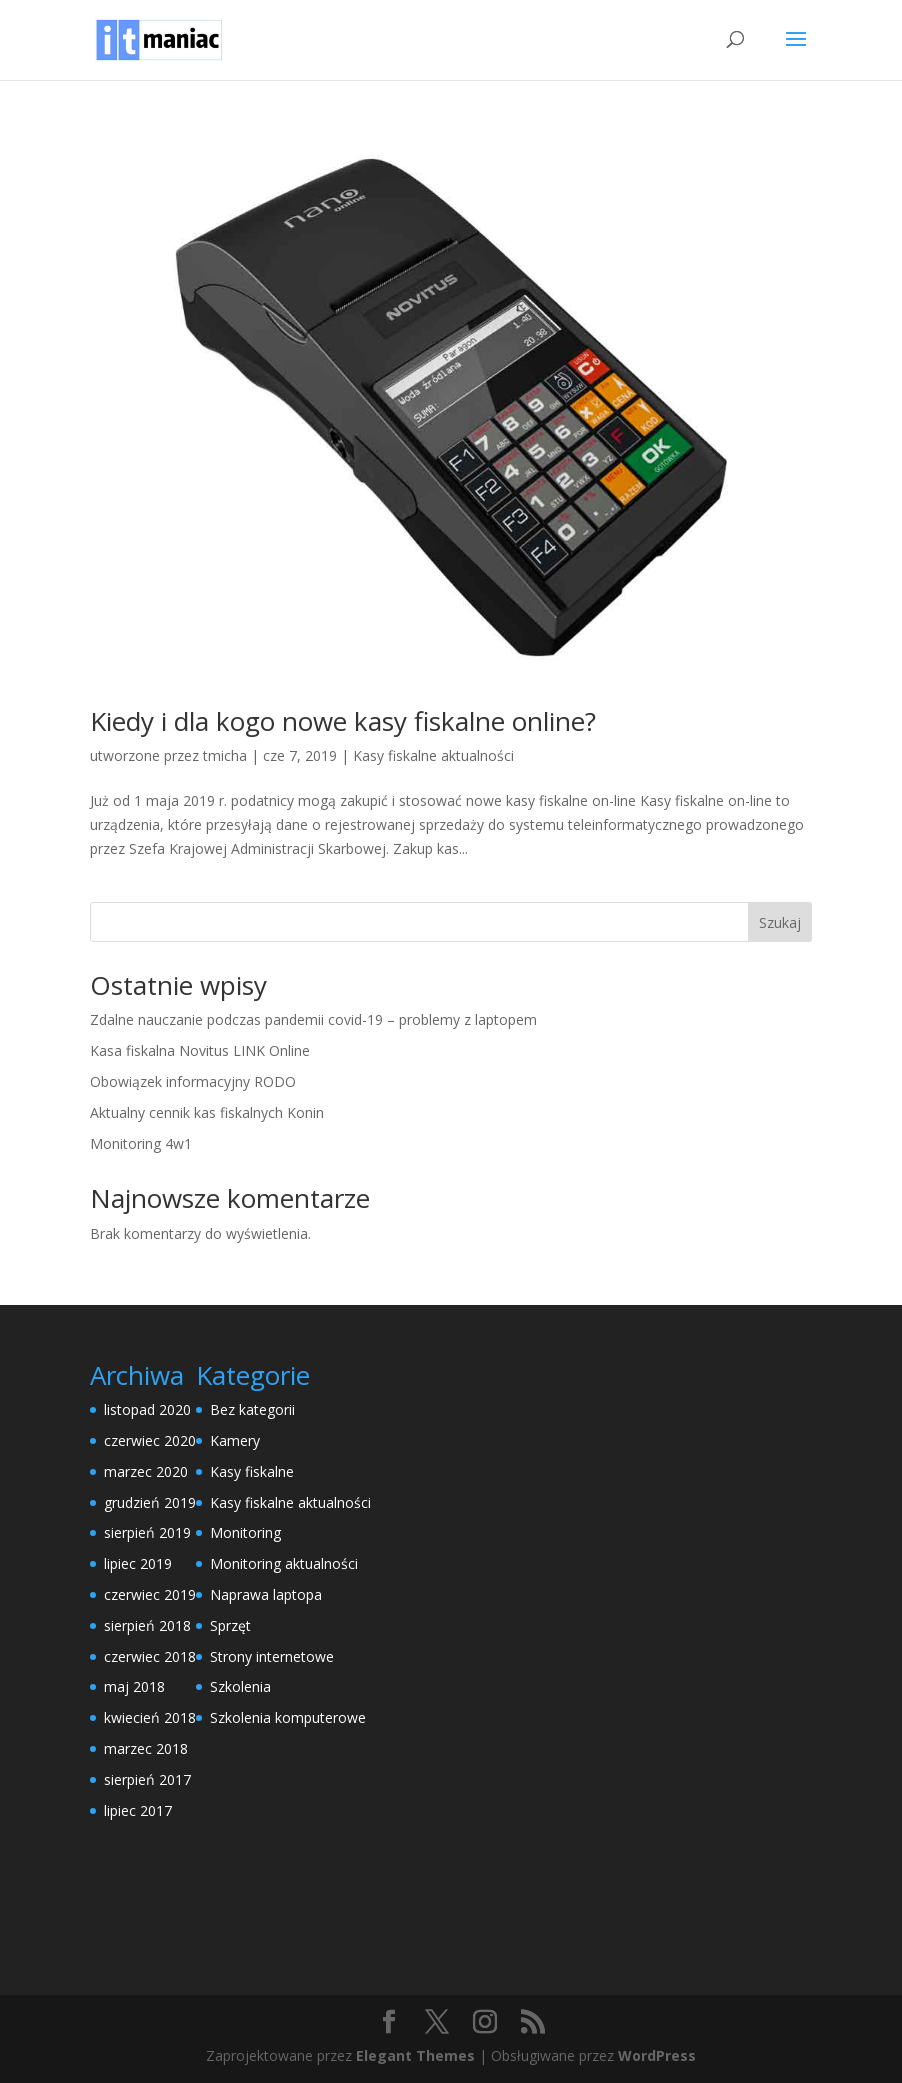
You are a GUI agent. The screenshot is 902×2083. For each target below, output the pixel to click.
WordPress (657, 2055)
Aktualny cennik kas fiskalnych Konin (207, 1112)
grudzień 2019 (150, 1502)
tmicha (225, 755)
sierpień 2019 (147, 1532)
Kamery (235, 1440)
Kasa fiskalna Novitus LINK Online (200, 1050)
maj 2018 (134, 1686)
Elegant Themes (415, 2055)
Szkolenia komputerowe (288, 1717)
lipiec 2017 (138, 1810)
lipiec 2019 (138, 1563)
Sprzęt (230, 1625)
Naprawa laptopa (266, 1594)
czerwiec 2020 (150, 1440)
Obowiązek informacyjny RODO (193, 1081)
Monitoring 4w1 (141, 1143)
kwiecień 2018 (150, 1717)
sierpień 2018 (147, 1625)
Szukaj (780, 922)
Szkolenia (240, 1686)
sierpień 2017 (147, 1779)
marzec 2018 (146, 1748)
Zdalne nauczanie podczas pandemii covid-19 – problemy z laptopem (313, 1019)
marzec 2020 (146, 1471)
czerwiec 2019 (150, 1594)
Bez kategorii (252, 1409)
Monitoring (245, 1532)
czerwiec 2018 (150, 1656)
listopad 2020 (147, 1409)
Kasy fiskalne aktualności (433, 755)
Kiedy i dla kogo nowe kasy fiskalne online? (343, 721)
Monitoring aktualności (284, 1563)
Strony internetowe (272, 1656)
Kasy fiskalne (252, 1471)
